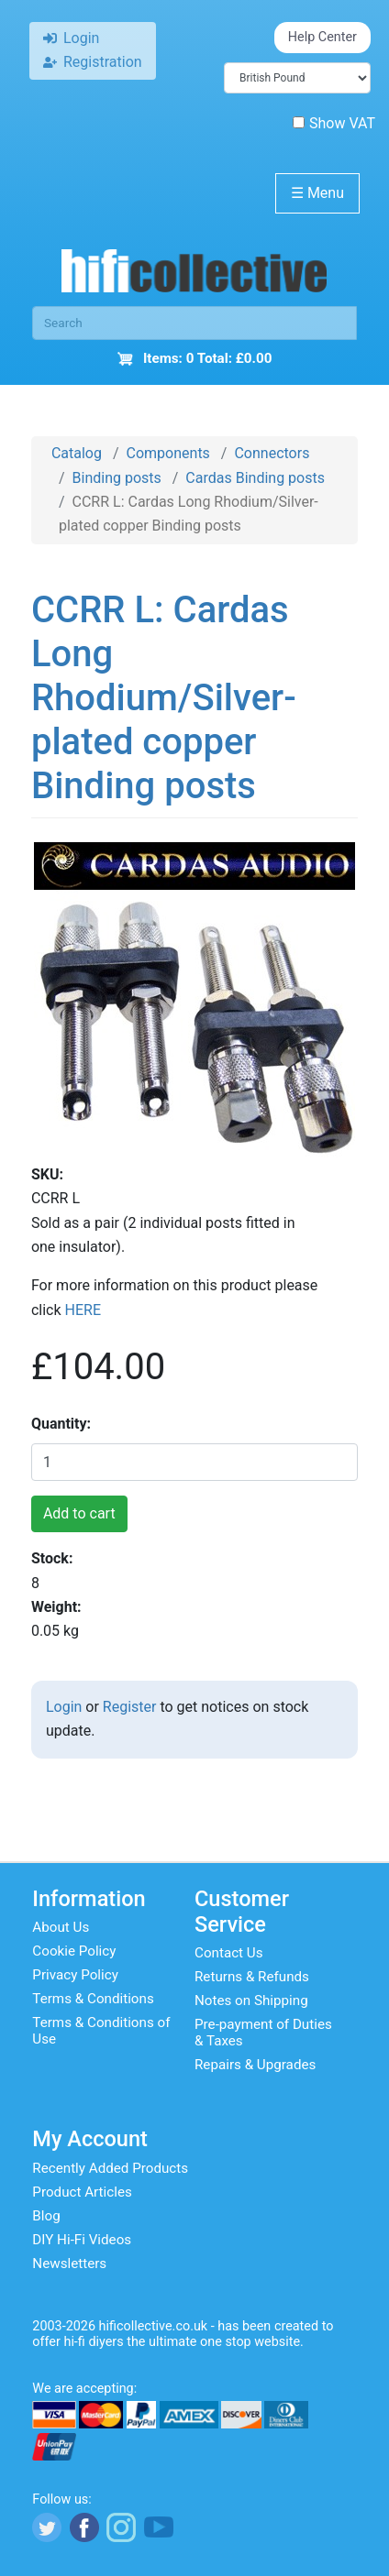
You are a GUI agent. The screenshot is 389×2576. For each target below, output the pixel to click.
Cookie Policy (74, 1951)
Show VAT (334, 123)
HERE (83, 1310)
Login (64, 1707)
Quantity (59, 1423)
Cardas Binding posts (255, 478)
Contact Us (228, 1953)
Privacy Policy (75, 1975)
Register (130, 1707)
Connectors (271, 453)
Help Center (322, 37)
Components (168, 453)
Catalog (76, 453)
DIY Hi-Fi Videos (81, 2239)
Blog (46, 2216)
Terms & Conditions (92, 1998)
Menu (317, 193)
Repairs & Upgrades (255, 2064)
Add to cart (79, 1513)
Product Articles (82, 2192)
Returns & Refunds (251, 1976)
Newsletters (69, 2263)
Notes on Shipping (251, 2000)
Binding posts (116, 478)
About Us (60, 1927)
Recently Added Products (110, 2168)
